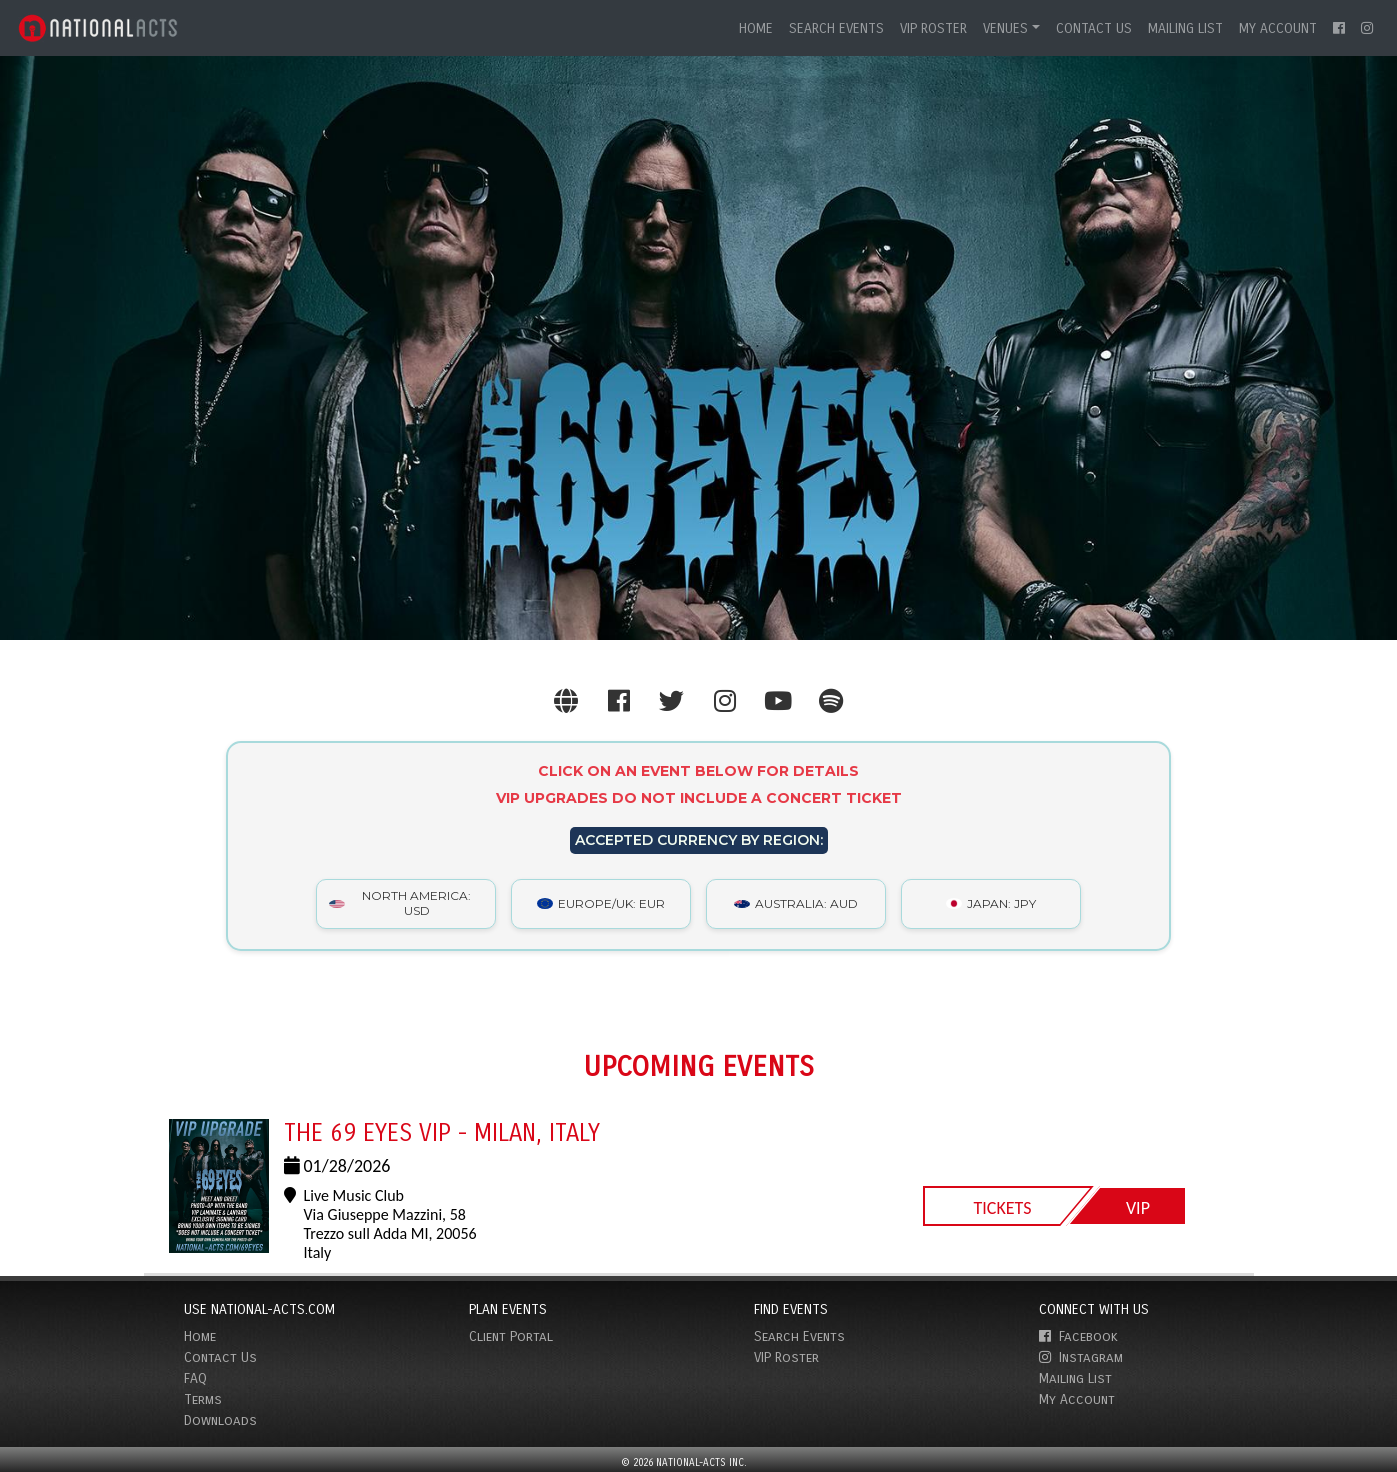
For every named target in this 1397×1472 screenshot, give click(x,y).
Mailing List (1185, 28)
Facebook (1078, 1336)
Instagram (1081, 1357)
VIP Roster (933, 28)
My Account (1278, 28)
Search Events (836, 28)
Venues (1005, 28)
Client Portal (511, 1336)
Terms (203, 1399)
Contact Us (1094, 28)
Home (756, 28)
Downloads (220, 1420)
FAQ (195, 1378)
